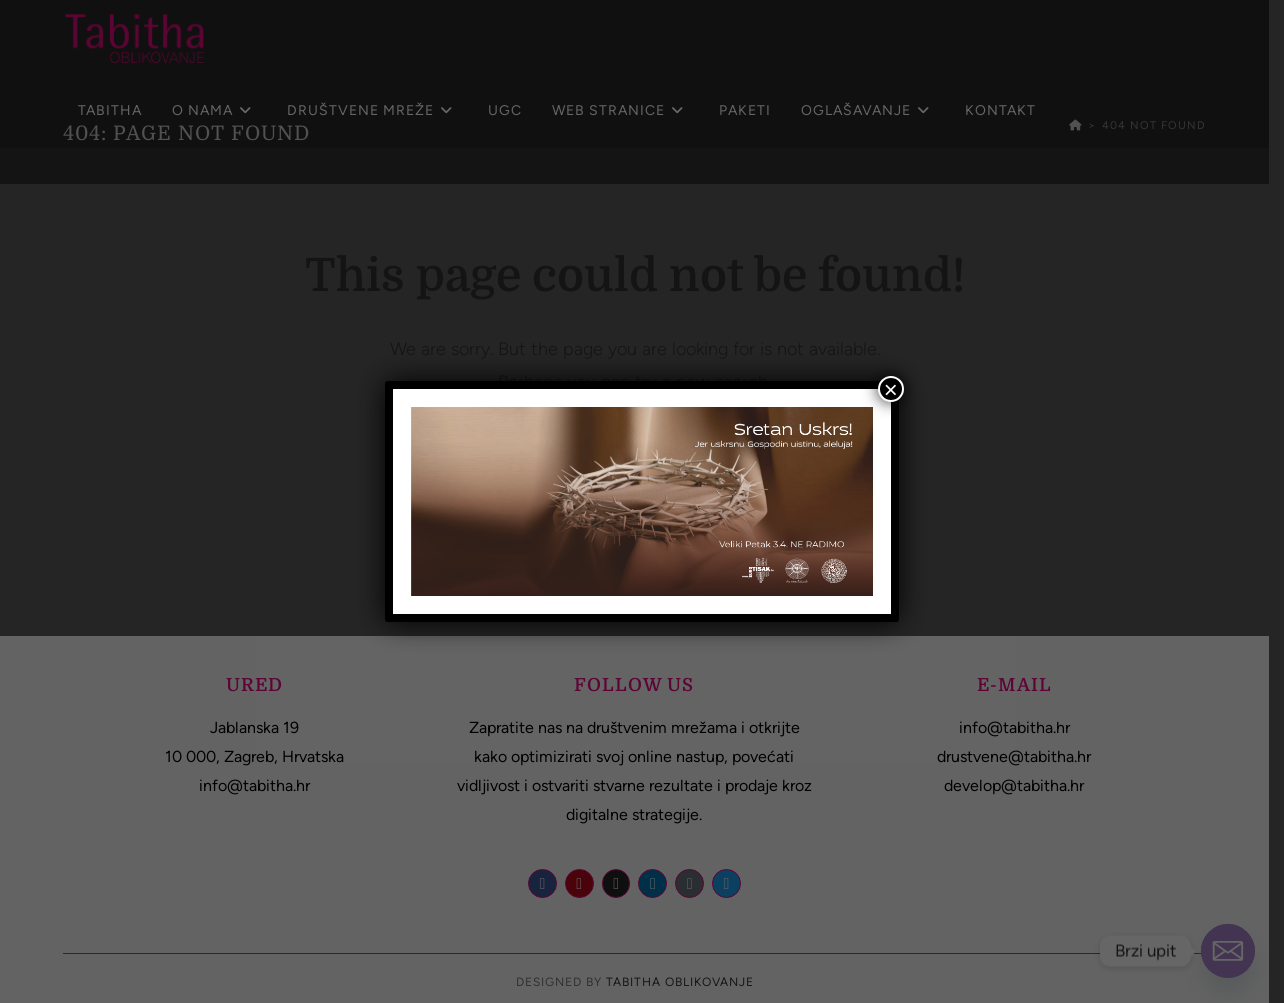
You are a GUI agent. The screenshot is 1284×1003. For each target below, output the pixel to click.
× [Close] (891, 389)
